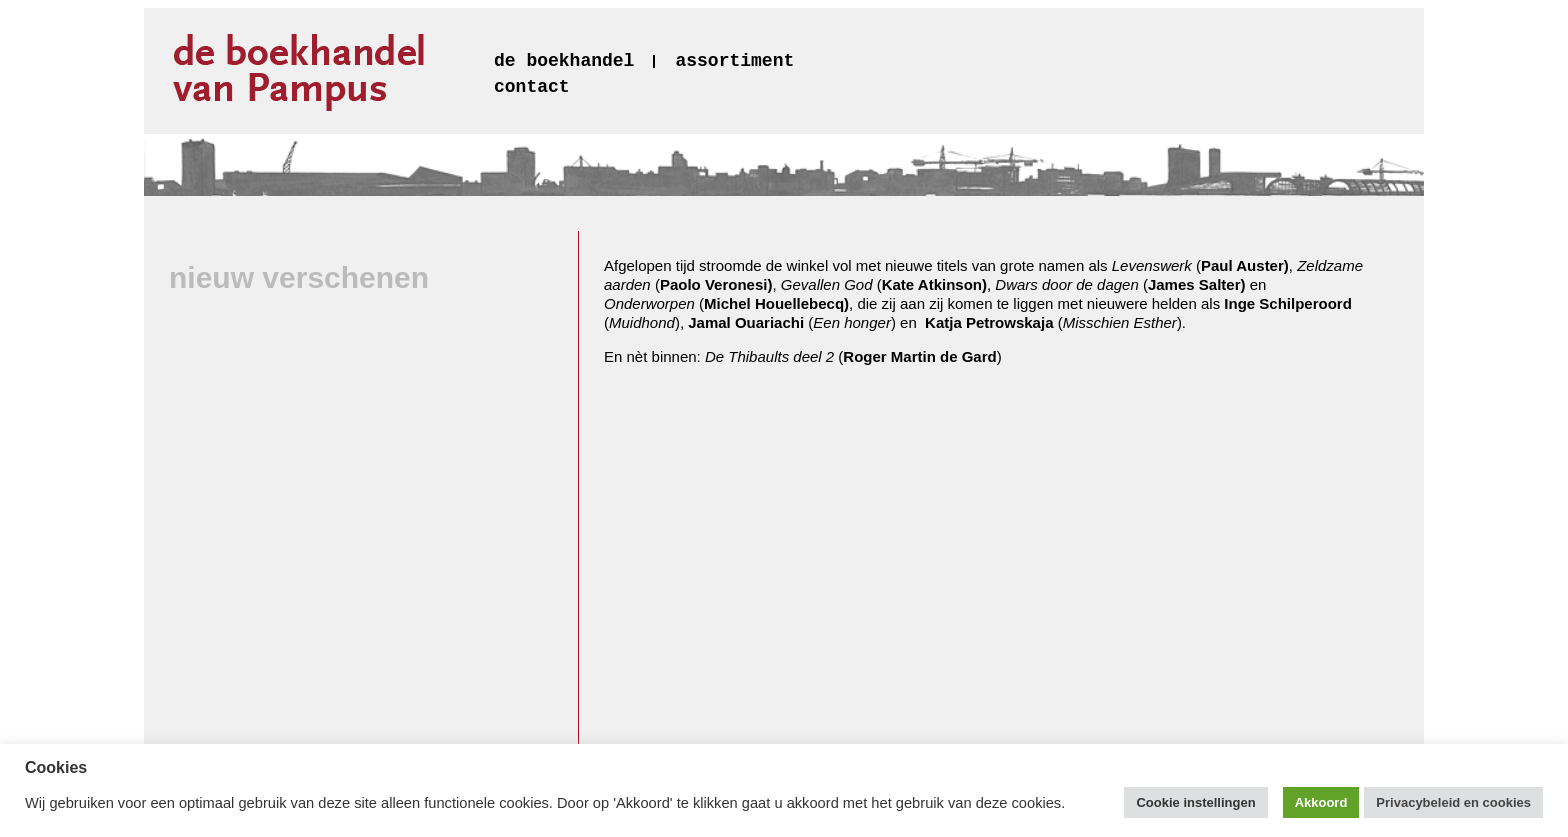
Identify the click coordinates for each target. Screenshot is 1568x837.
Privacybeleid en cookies (1453, 802)
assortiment (734, 61)
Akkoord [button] (1321, 802)
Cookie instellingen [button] (1195, 802)
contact (532, 87)
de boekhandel (564, 61)
